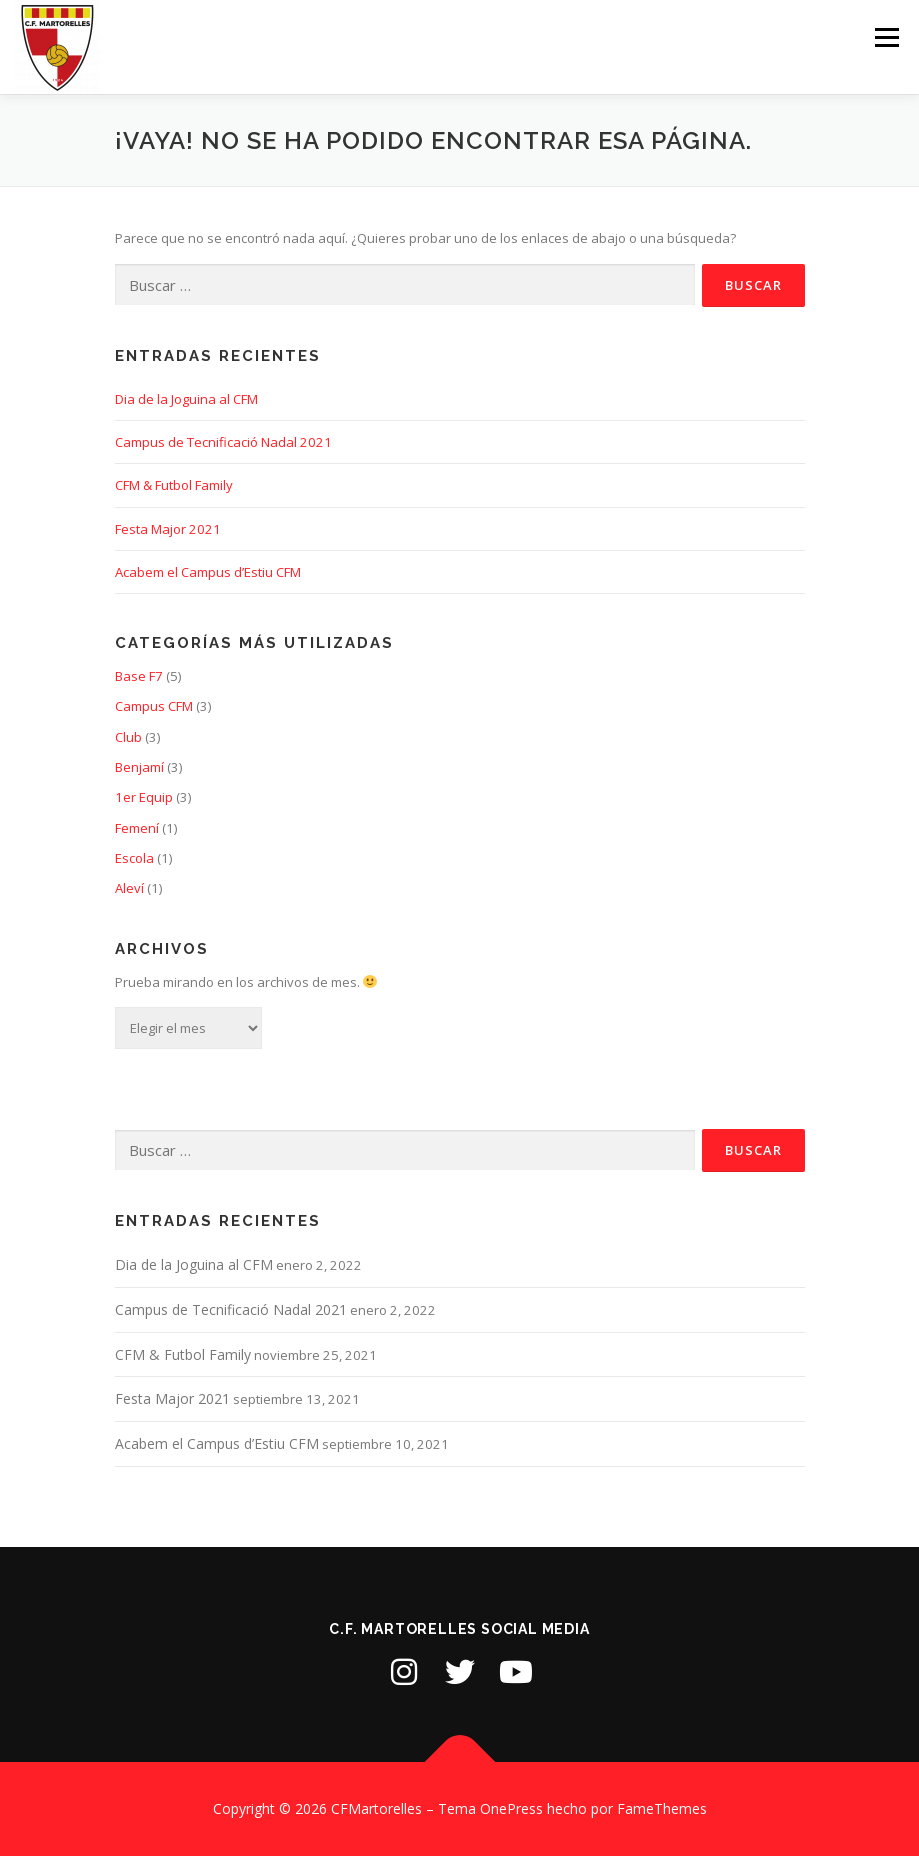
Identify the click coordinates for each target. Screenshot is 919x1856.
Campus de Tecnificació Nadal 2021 (223, 442)
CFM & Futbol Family (174, 485)
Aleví (129, 888)
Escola (134, 858)
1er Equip (144, 797)
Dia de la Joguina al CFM (186, 399)
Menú (886, 37)
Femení (137, 828)
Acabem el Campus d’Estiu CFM (208, 572)
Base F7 (139, 676)
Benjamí (139, 767)
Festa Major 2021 (168, 529)
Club (128, 737)
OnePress (511, 1808)
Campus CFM (154, 706)
